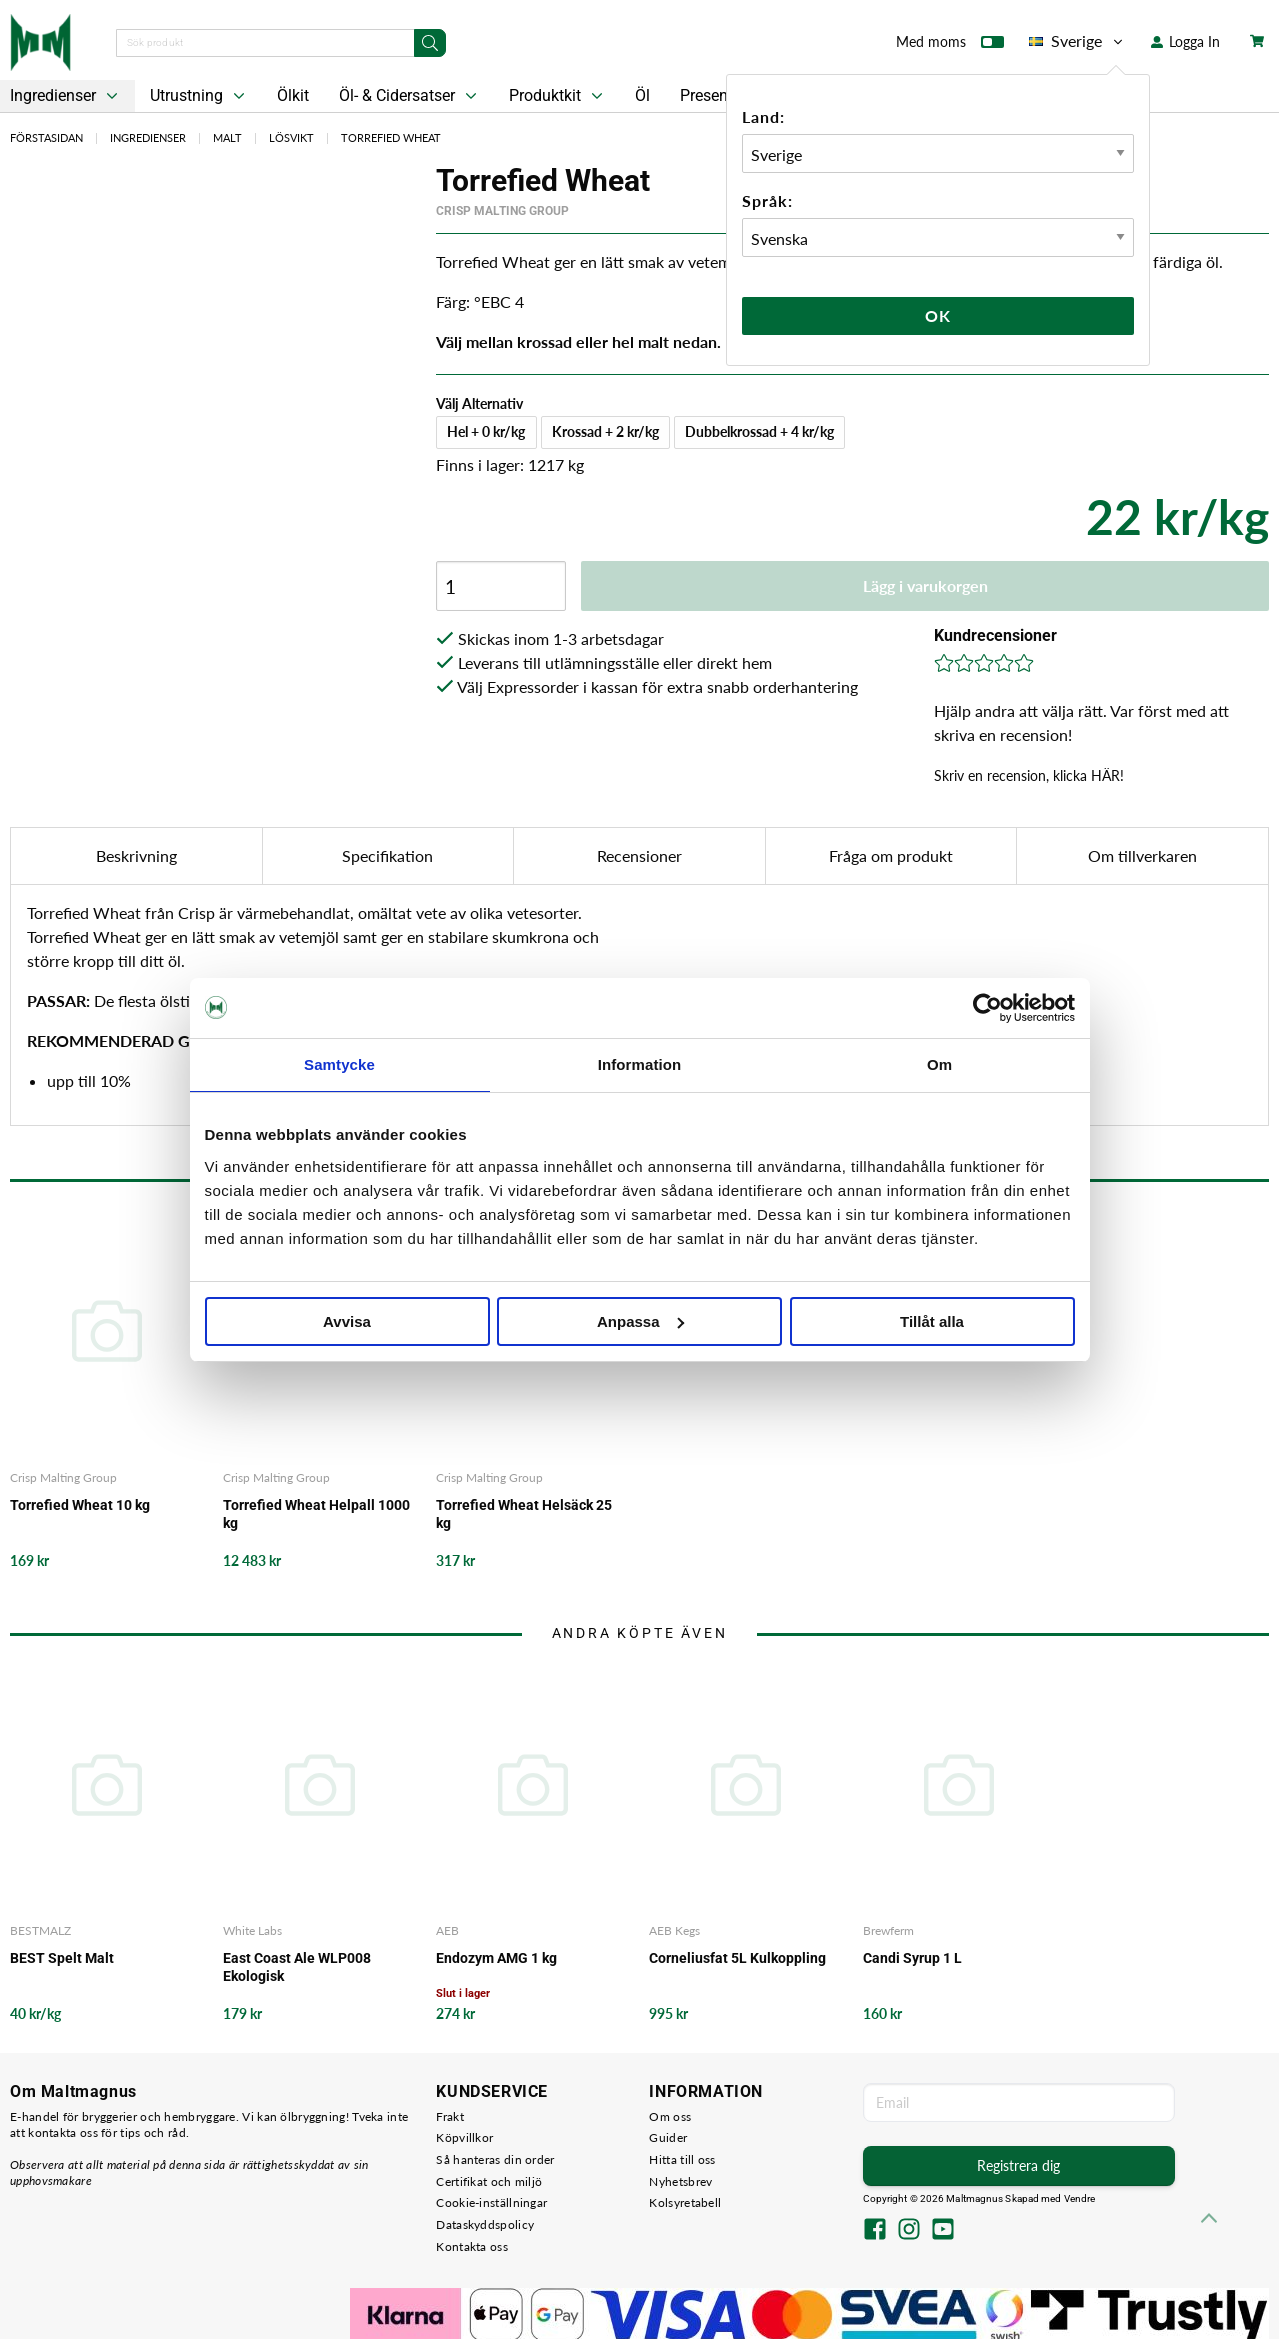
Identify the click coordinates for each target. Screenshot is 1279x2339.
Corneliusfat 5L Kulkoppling (737, 1958)
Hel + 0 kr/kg (486, 431)
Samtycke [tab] (339, 1064)
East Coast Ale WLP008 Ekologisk (297, 1967)
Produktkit (558, 96)
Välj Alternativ (479, 403)
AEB (447, 1930)
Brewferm (888, 1930)
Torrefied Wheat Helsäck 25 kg (524, 1514)
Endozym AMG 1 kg (496, 1958)
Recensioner (639, 855)
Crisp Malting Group (502, 211)
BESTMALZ (40, 1930)
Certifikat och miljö (489, 2181)
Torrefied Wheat (391, 137)
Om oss (670, 2116)
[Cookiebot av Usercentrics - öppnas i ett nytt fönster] (987, 1008)
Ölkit (293, 95)
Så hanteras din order (495, 2159)
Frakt (450, 2116)
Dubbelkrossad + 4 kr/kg (759, 431)
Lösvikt (291, 137)
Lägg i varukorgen (925, 585)
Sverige (1077, 41)
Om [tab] (939, 1064)
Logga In (1185, 41)
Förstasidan (46, 137)
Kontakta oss (472, 2246)
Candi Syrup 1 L (912, 1958)
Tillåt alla (932, 1321)
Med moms (950, 46)
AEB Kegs (674, 1930)
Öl (642, 95)
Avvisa (347, 1321)
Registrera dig (1018, 2165)
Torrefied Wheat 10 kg (80, 1505)
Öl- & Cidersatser (410, 96)
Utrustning (199, 96)
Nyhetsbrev (680, 2181)
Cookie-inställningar (491, 2202)
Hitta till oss (682, 2159)
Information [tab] (640, 1064)
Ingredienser (148, 137)
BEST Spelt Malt (62, 1958)
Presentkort (720, 95)
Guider (668, 2137)
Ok (938, 315)
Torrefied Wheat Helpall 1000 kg (316, 1514)
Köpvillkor (464, 2137)
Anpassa (640, 1321)
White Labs (252, 1930)
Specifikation (387, 855)
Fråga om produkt (891, 855)
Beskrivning (136, 855)
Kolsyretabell (685, 2202)
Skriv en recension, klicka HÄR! (1029, 775)
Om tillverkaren (1142, 855)
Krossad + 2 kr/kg (605, 431)
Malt (227, 137)
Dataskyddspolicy (485, 2224)
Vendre (1080, 2198)
